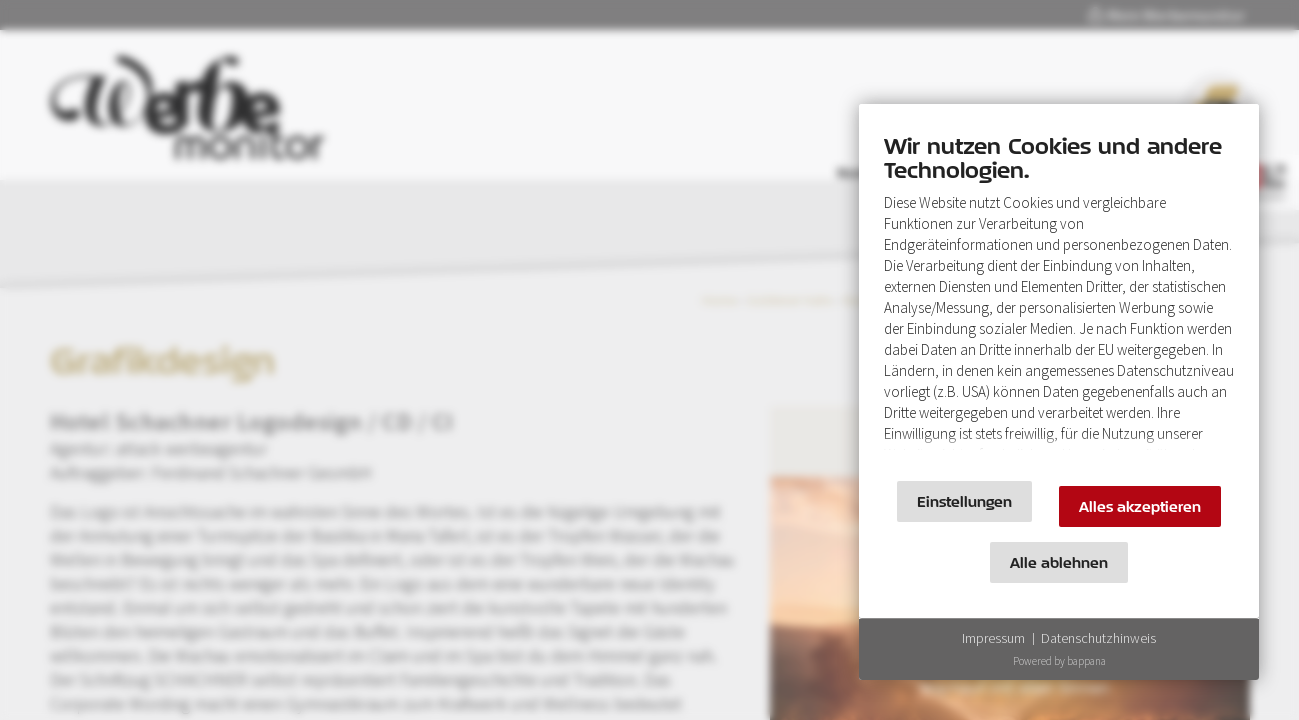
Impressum (993, 638)
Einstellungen (964, 501)
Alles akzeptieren (1140, 506)
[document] (1059, 297)
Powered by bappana (1059, 661)
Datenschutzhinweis (1098, 638)
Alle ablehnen (1059, 562)
